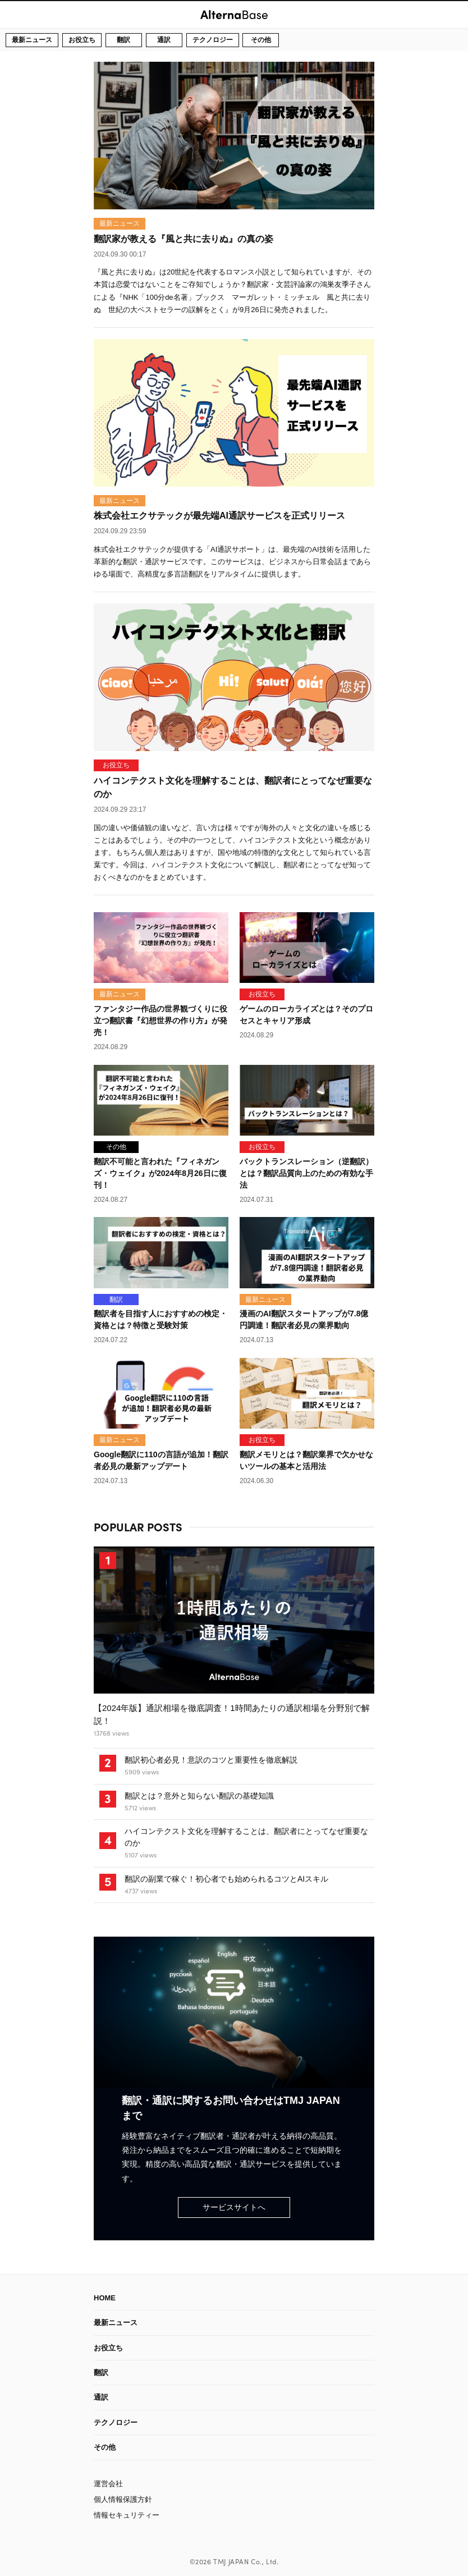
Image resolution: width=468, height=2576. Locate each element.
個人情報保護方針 (123, 2499)
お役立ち (81, 40)
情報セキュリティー (126, 2515)
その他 (261, 40)
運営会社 (108, 2483)
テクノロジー (212, 40)
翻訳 (123, 40)
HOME (105, 2298)
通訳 (164, 40)
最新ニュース (32, 40)
